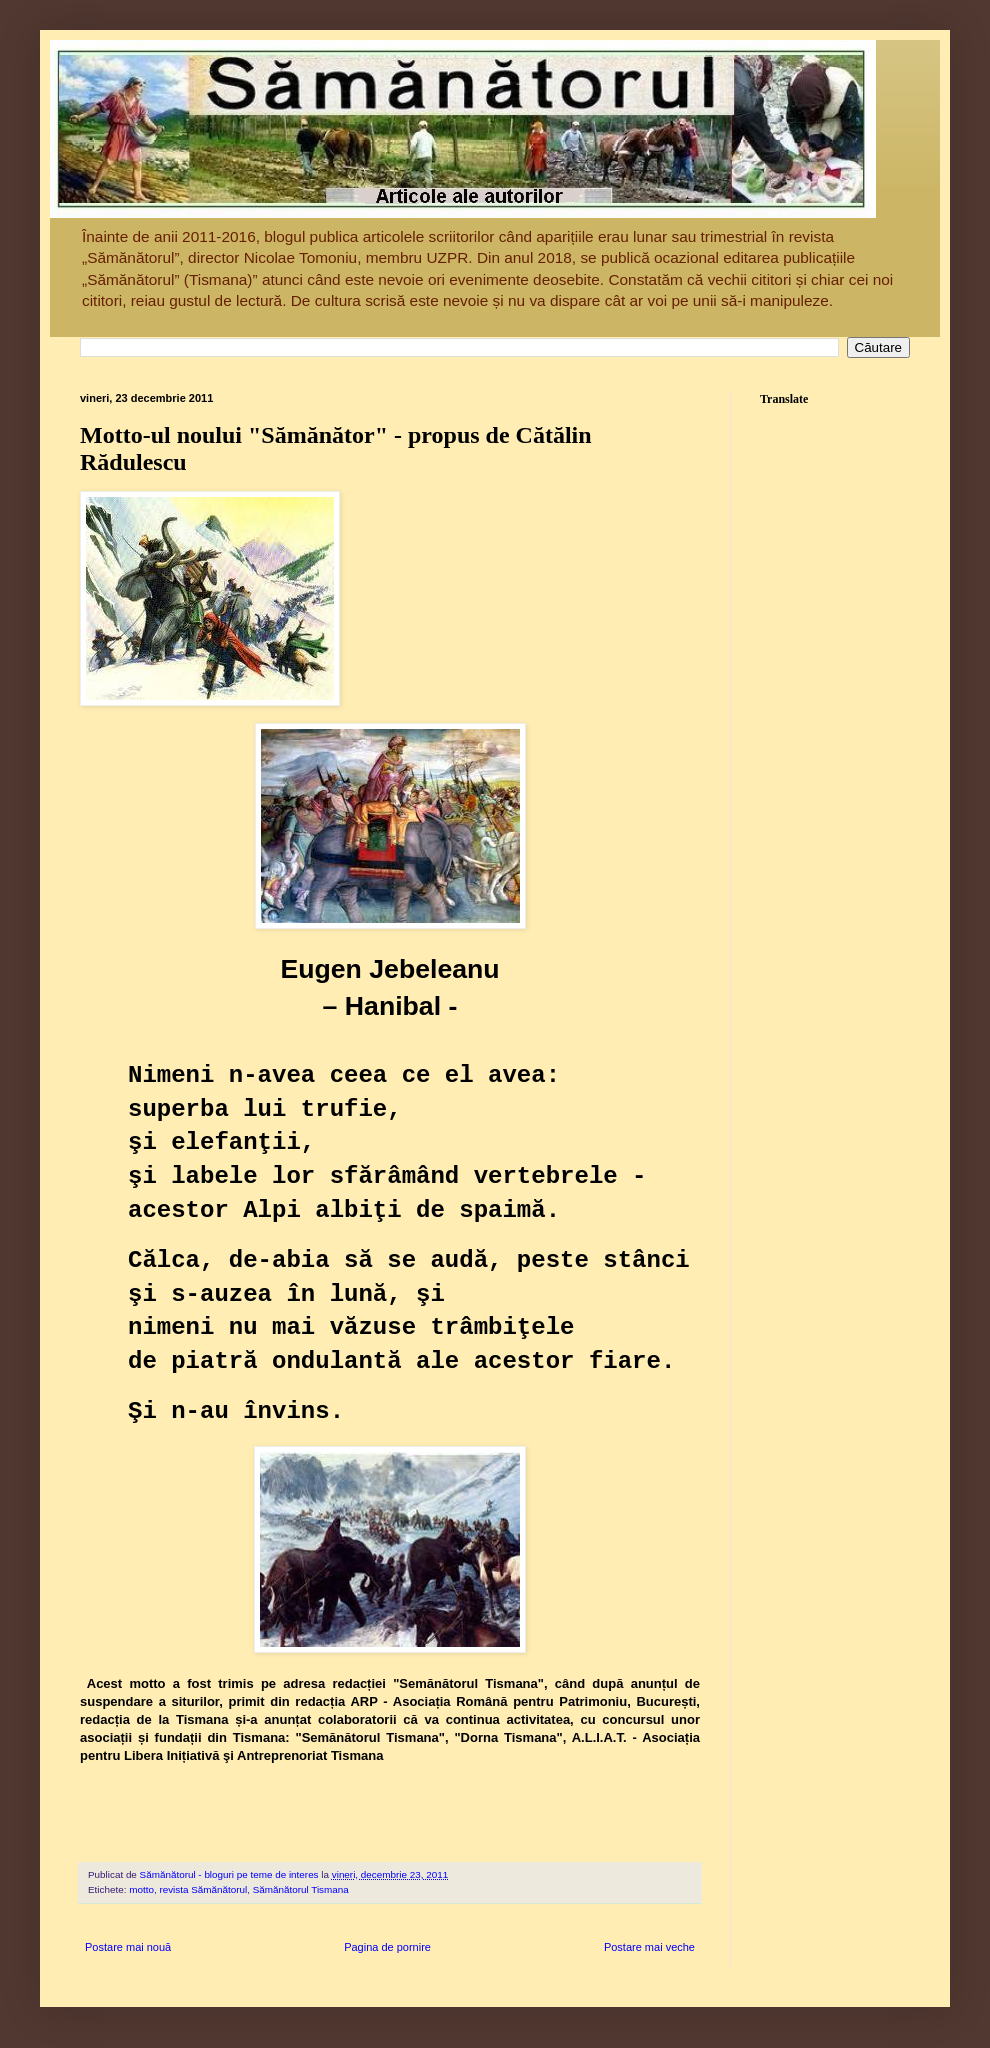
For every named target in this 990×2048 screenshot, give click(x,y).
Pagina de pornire (387, 1947)
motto (141, 1889)
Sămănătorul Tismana (301, 1889)
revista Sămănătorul (203, 1889)
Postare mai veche (649, 1947)
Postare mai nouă (128, 1947)
